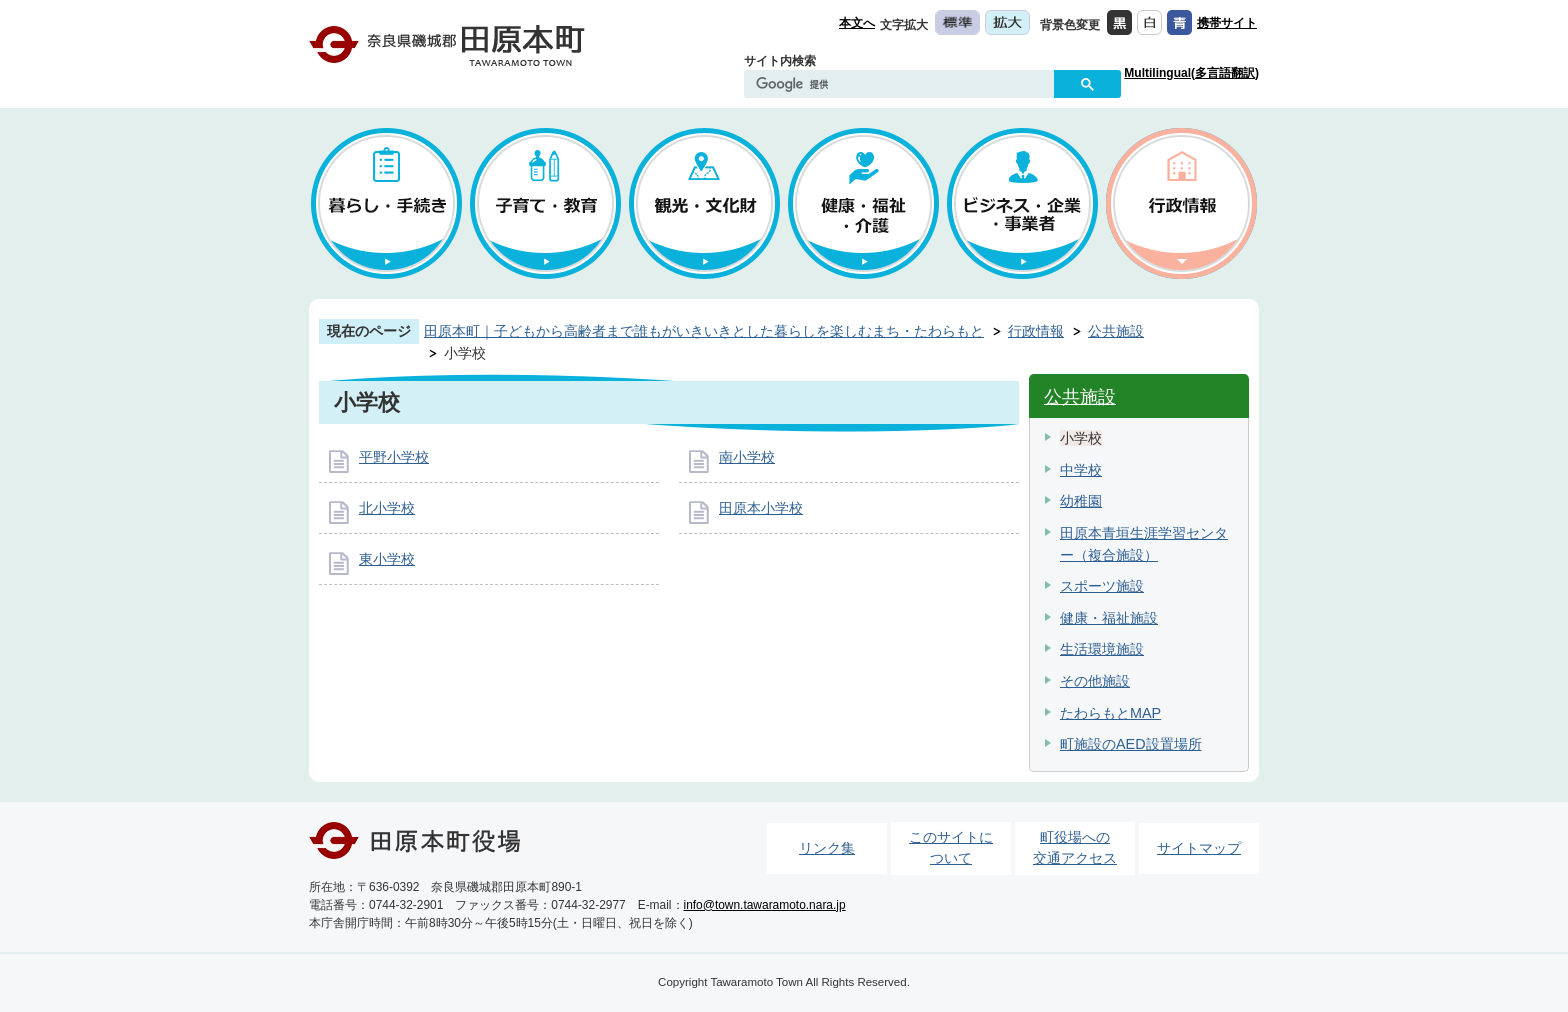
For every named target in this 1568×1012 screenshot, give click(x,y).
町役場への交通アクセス (1075, 848)
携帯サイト (1227, 23)
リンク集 (827, 848)
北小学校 (387, 508)
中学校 (1081, 470)
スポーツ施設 (1102, 586)
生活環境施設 (1102, 649)
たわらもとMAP (1110, 713)
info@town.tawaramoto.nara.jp (765, 905)
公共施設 (1116, 331)
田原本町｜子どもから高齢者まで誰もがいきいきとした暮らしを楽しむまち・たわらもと (704, 331)
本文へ (857, 23)
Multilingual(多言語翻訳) (1191, 73)
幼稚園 (1081, 501)
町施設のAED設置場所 (1131, 744)
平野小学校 (394, 457)
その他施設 (1095, 681)
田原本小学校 (761, 508)
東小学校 (387, 559)
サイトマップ (1199, 848)
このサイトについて (951, 848)
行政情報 (1036, 331)
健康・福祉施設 (1109, 618)
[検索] (904, 85)
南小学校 (747, 457)
